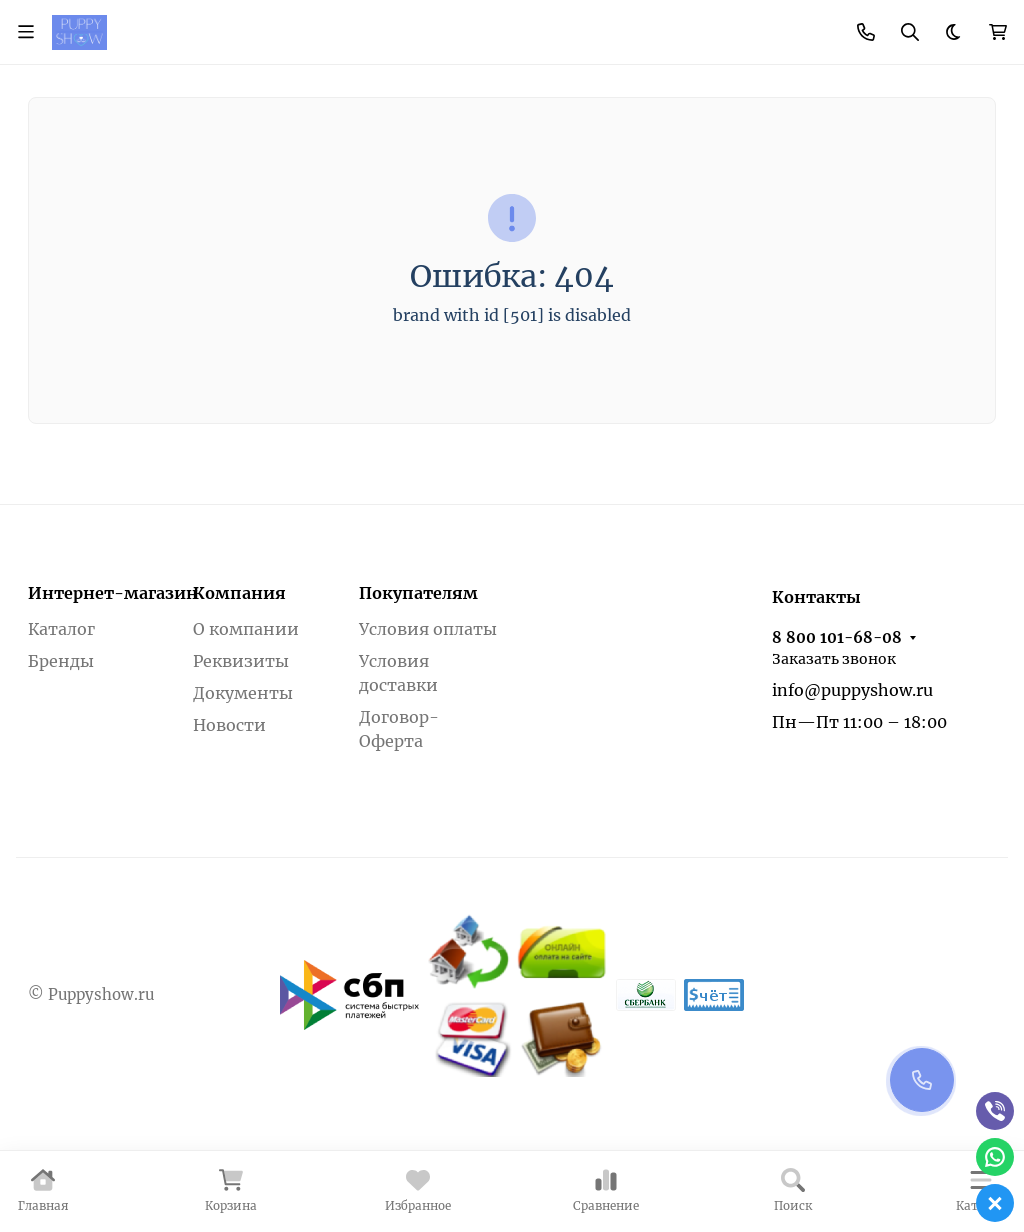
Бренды (61, 661)
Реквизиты (241, 661)
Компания (239, 593)
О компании (246, 629)
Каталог (61, 629)
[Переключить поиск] (910, 32)
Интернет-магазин (113, 593)
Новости (229, 725)
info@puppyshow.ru (852, 690)
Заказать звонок (834, 659)
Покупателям (418, 593)
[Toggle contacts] (866, 32)
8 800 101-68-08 (837, 637)
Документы (243, 693)
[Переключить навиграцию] (26, 32)
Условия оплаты (428, 629)
